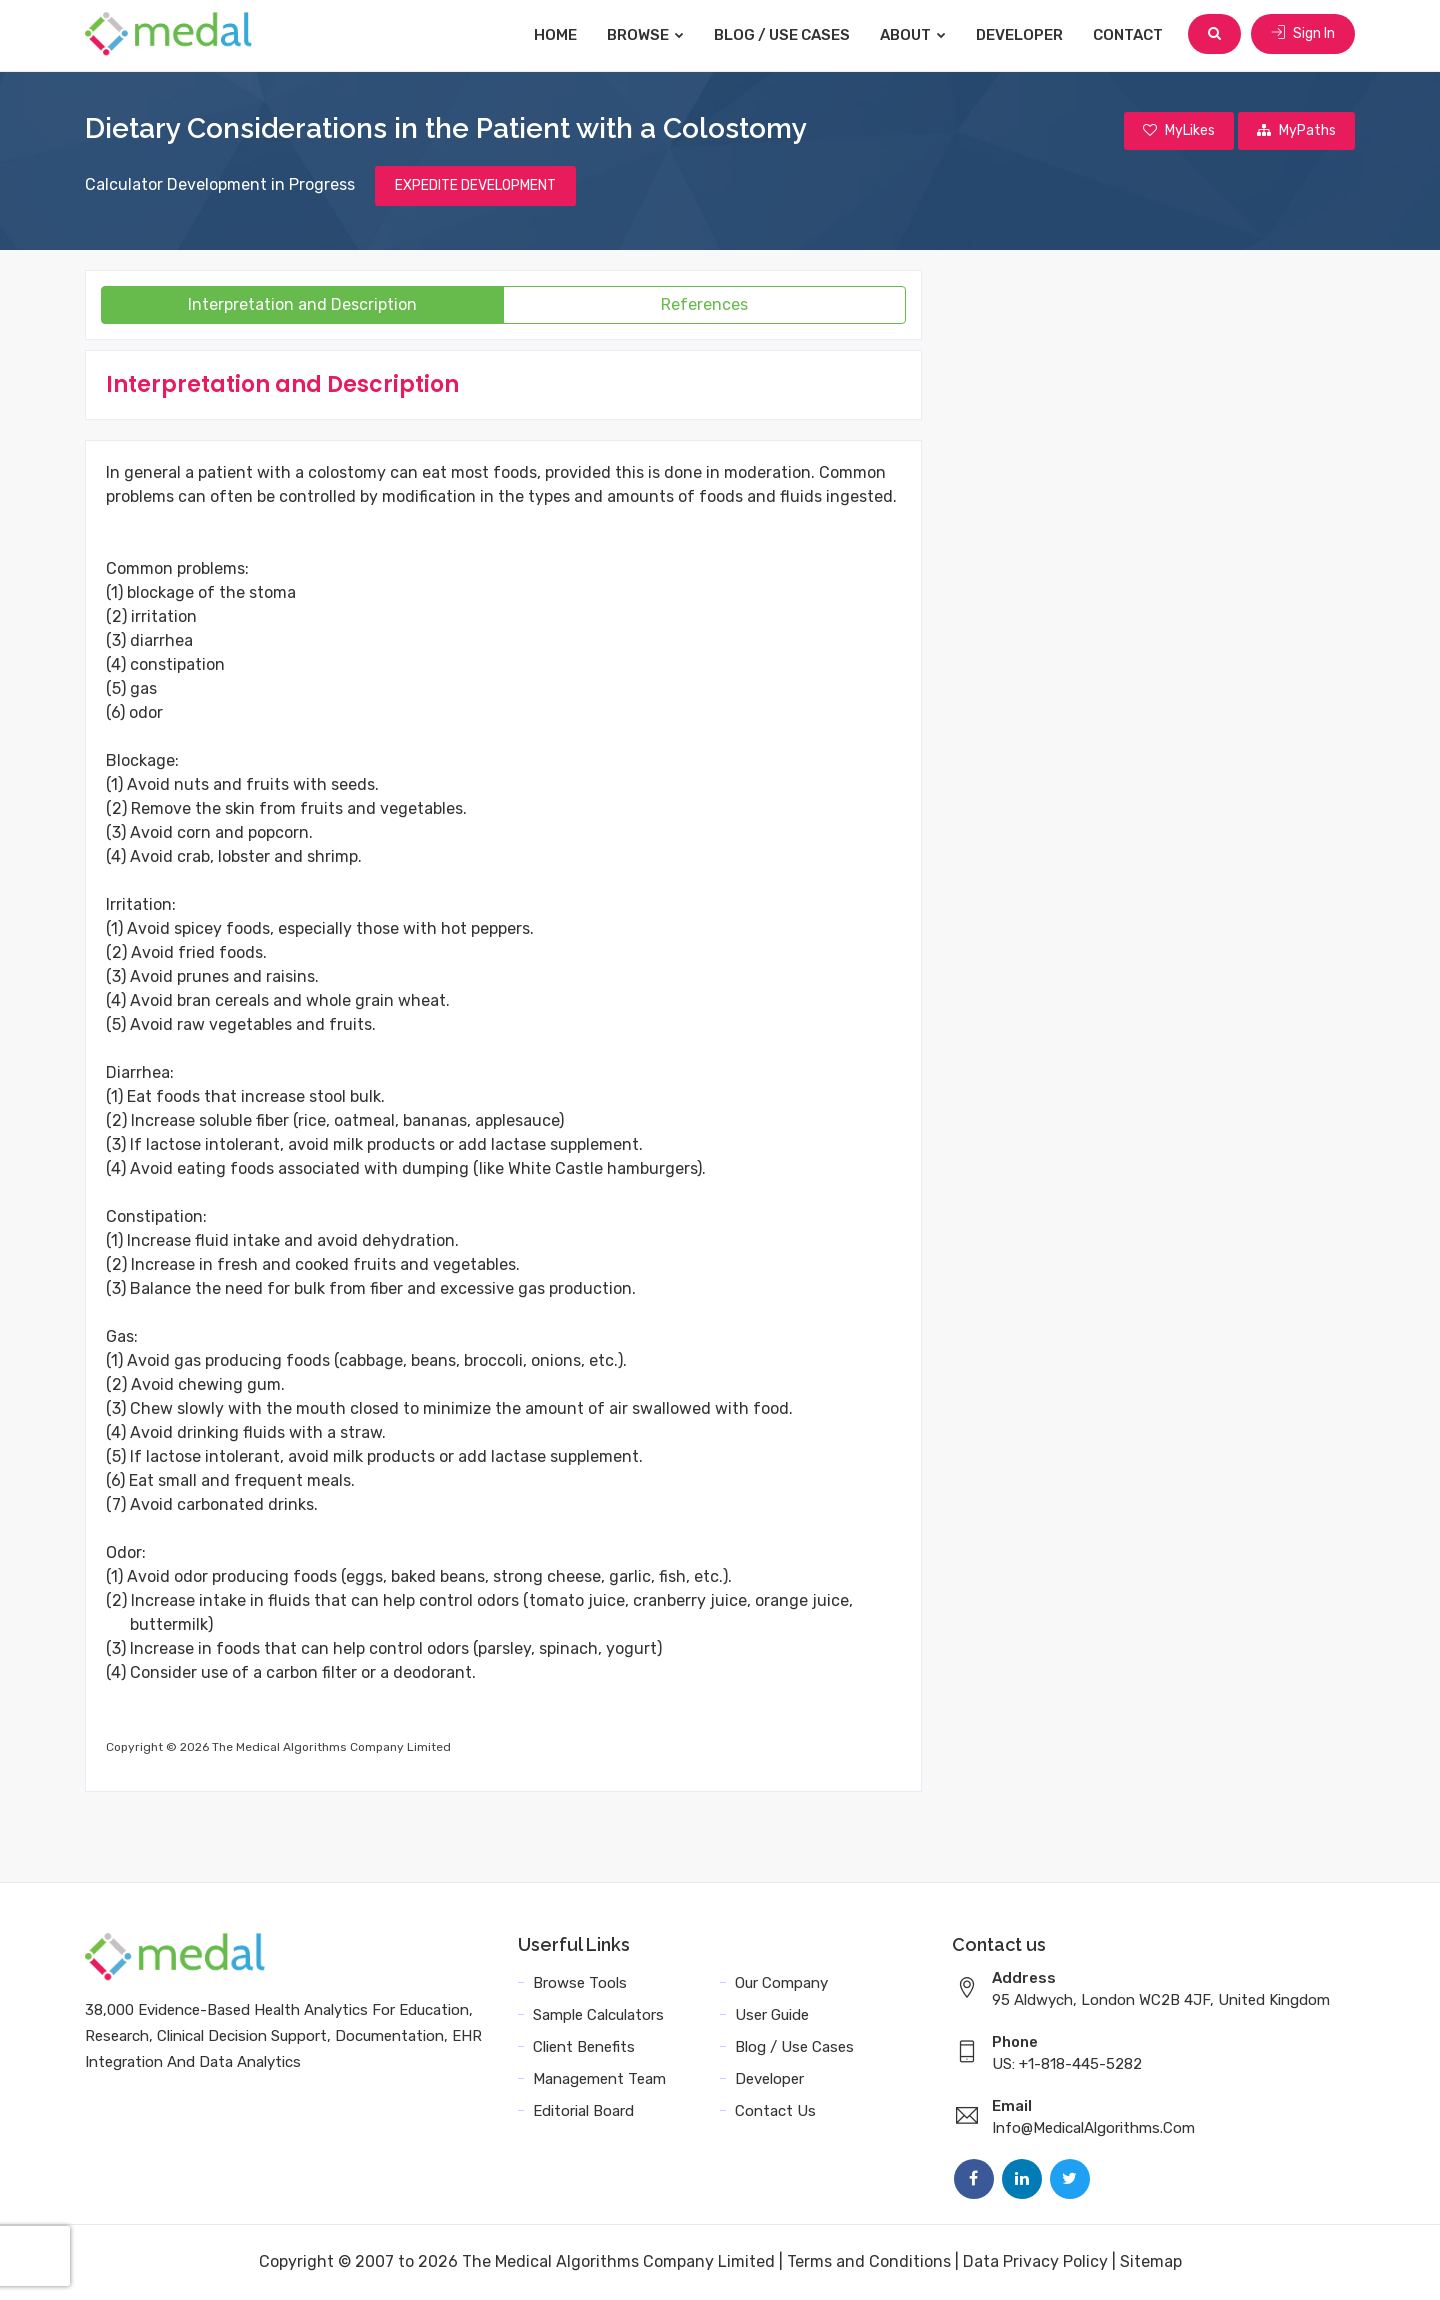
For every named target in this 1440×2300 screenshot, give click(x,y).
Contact (1130, 35)
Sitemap (1151, 2262)
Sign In (1303, 34)
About (915, 35)
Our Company (781, 1984)
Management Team (599, 2080)
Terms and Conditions (869, 2262)
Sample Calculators (598, 2016)
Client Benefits (584, 2048)
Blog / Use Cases (784, 35)
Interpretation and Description (302, 305)
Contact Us (775, 2112)
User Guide (772, 2016)
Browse (647, 35)
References (704, 305)
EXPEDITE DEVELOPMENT (475, 186)
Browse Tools (580, 1984)
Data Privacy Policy (1035, 2262)
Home (557, 35)
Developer (1021, 35)
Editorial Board (583, 2112)
